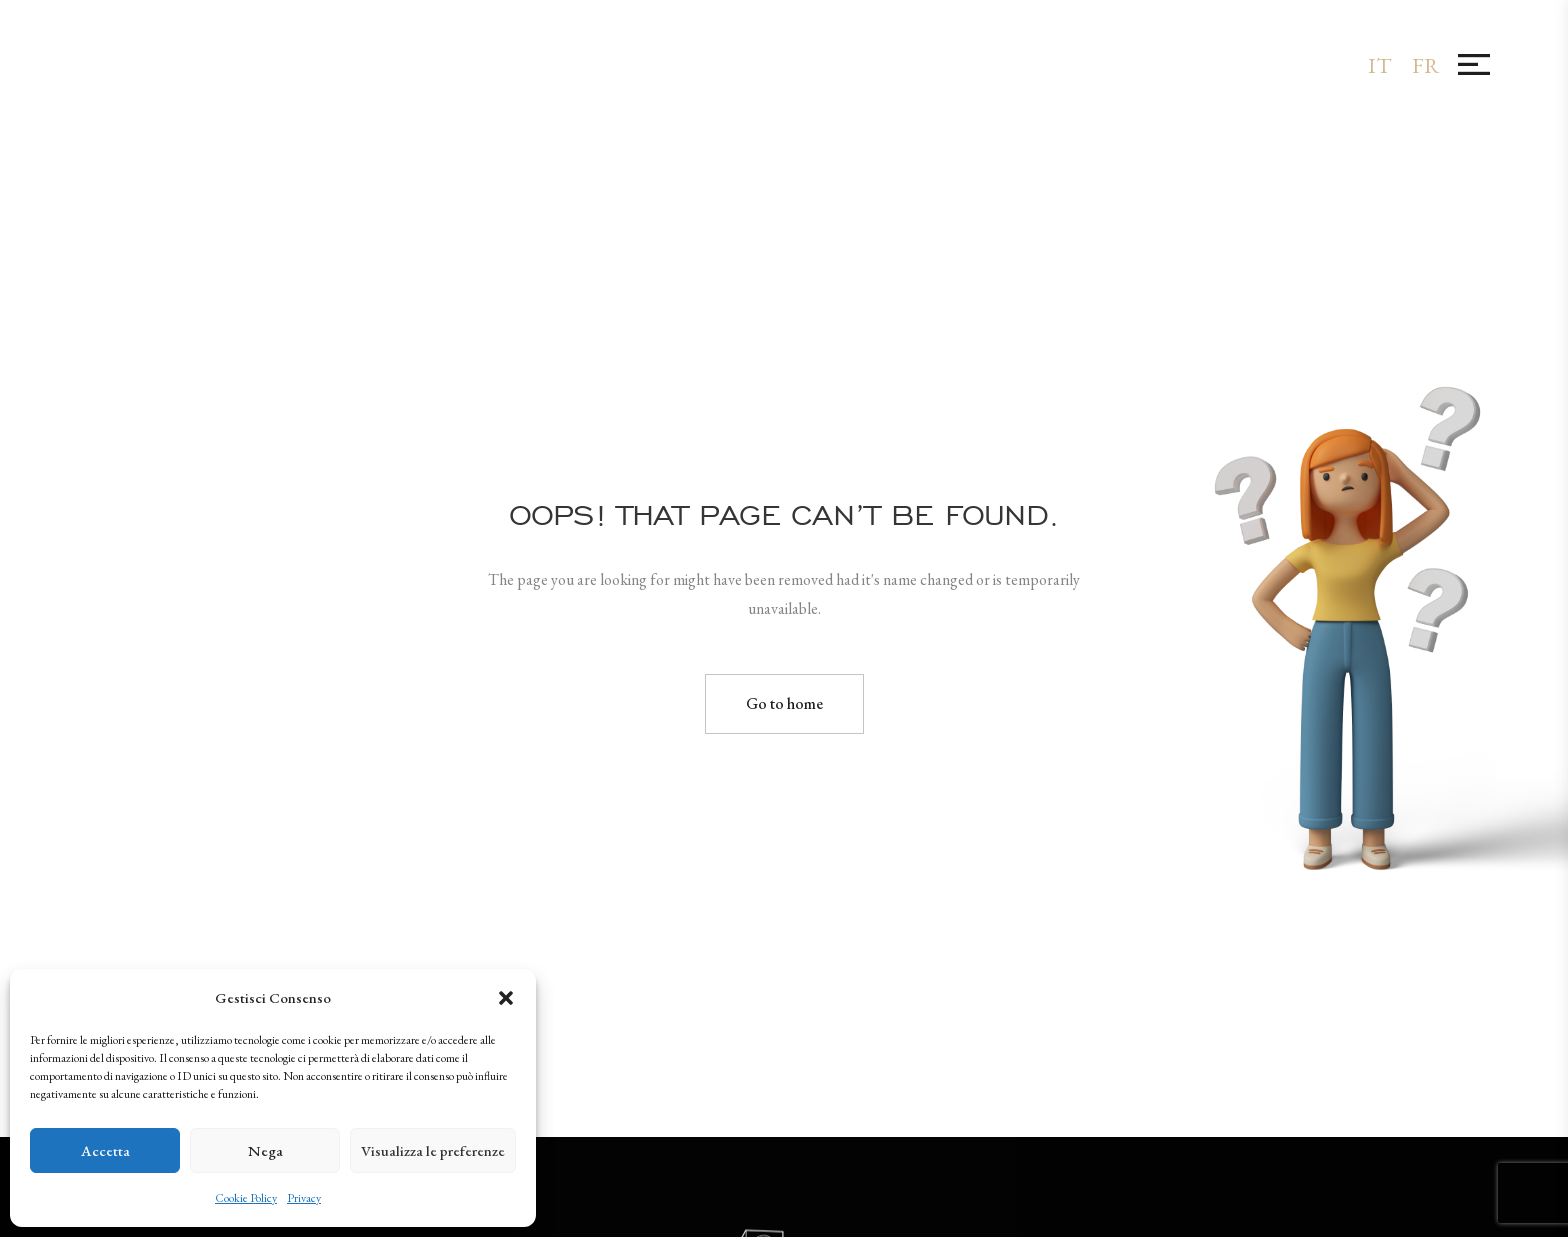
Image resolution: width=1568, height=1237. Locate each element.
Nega (265, 1150)
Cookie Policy (246, 1198)
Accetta (105, 1150)
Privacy (304, 1198)
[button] (506, 998)
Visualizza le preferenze (433, 1150)
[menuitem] (1380, 65)
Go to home (784, 703)
